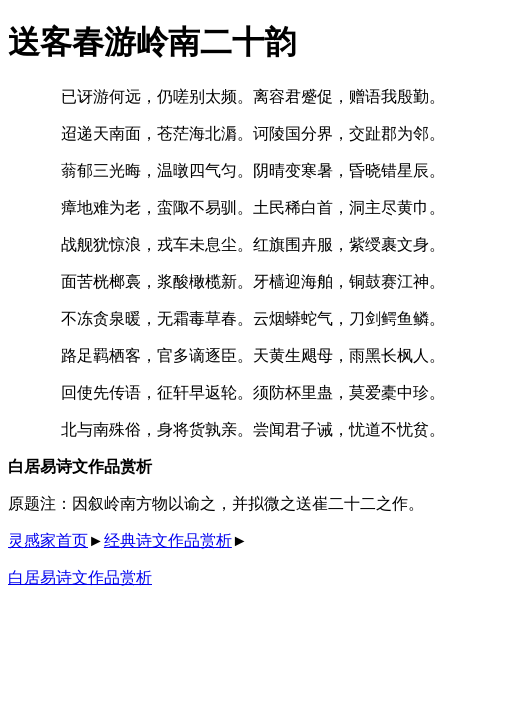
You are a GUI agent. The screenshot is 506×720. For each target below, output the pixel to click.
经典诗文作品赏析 (168, 540)
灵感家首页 (48, 540)
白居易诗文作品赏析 (80, 577)
